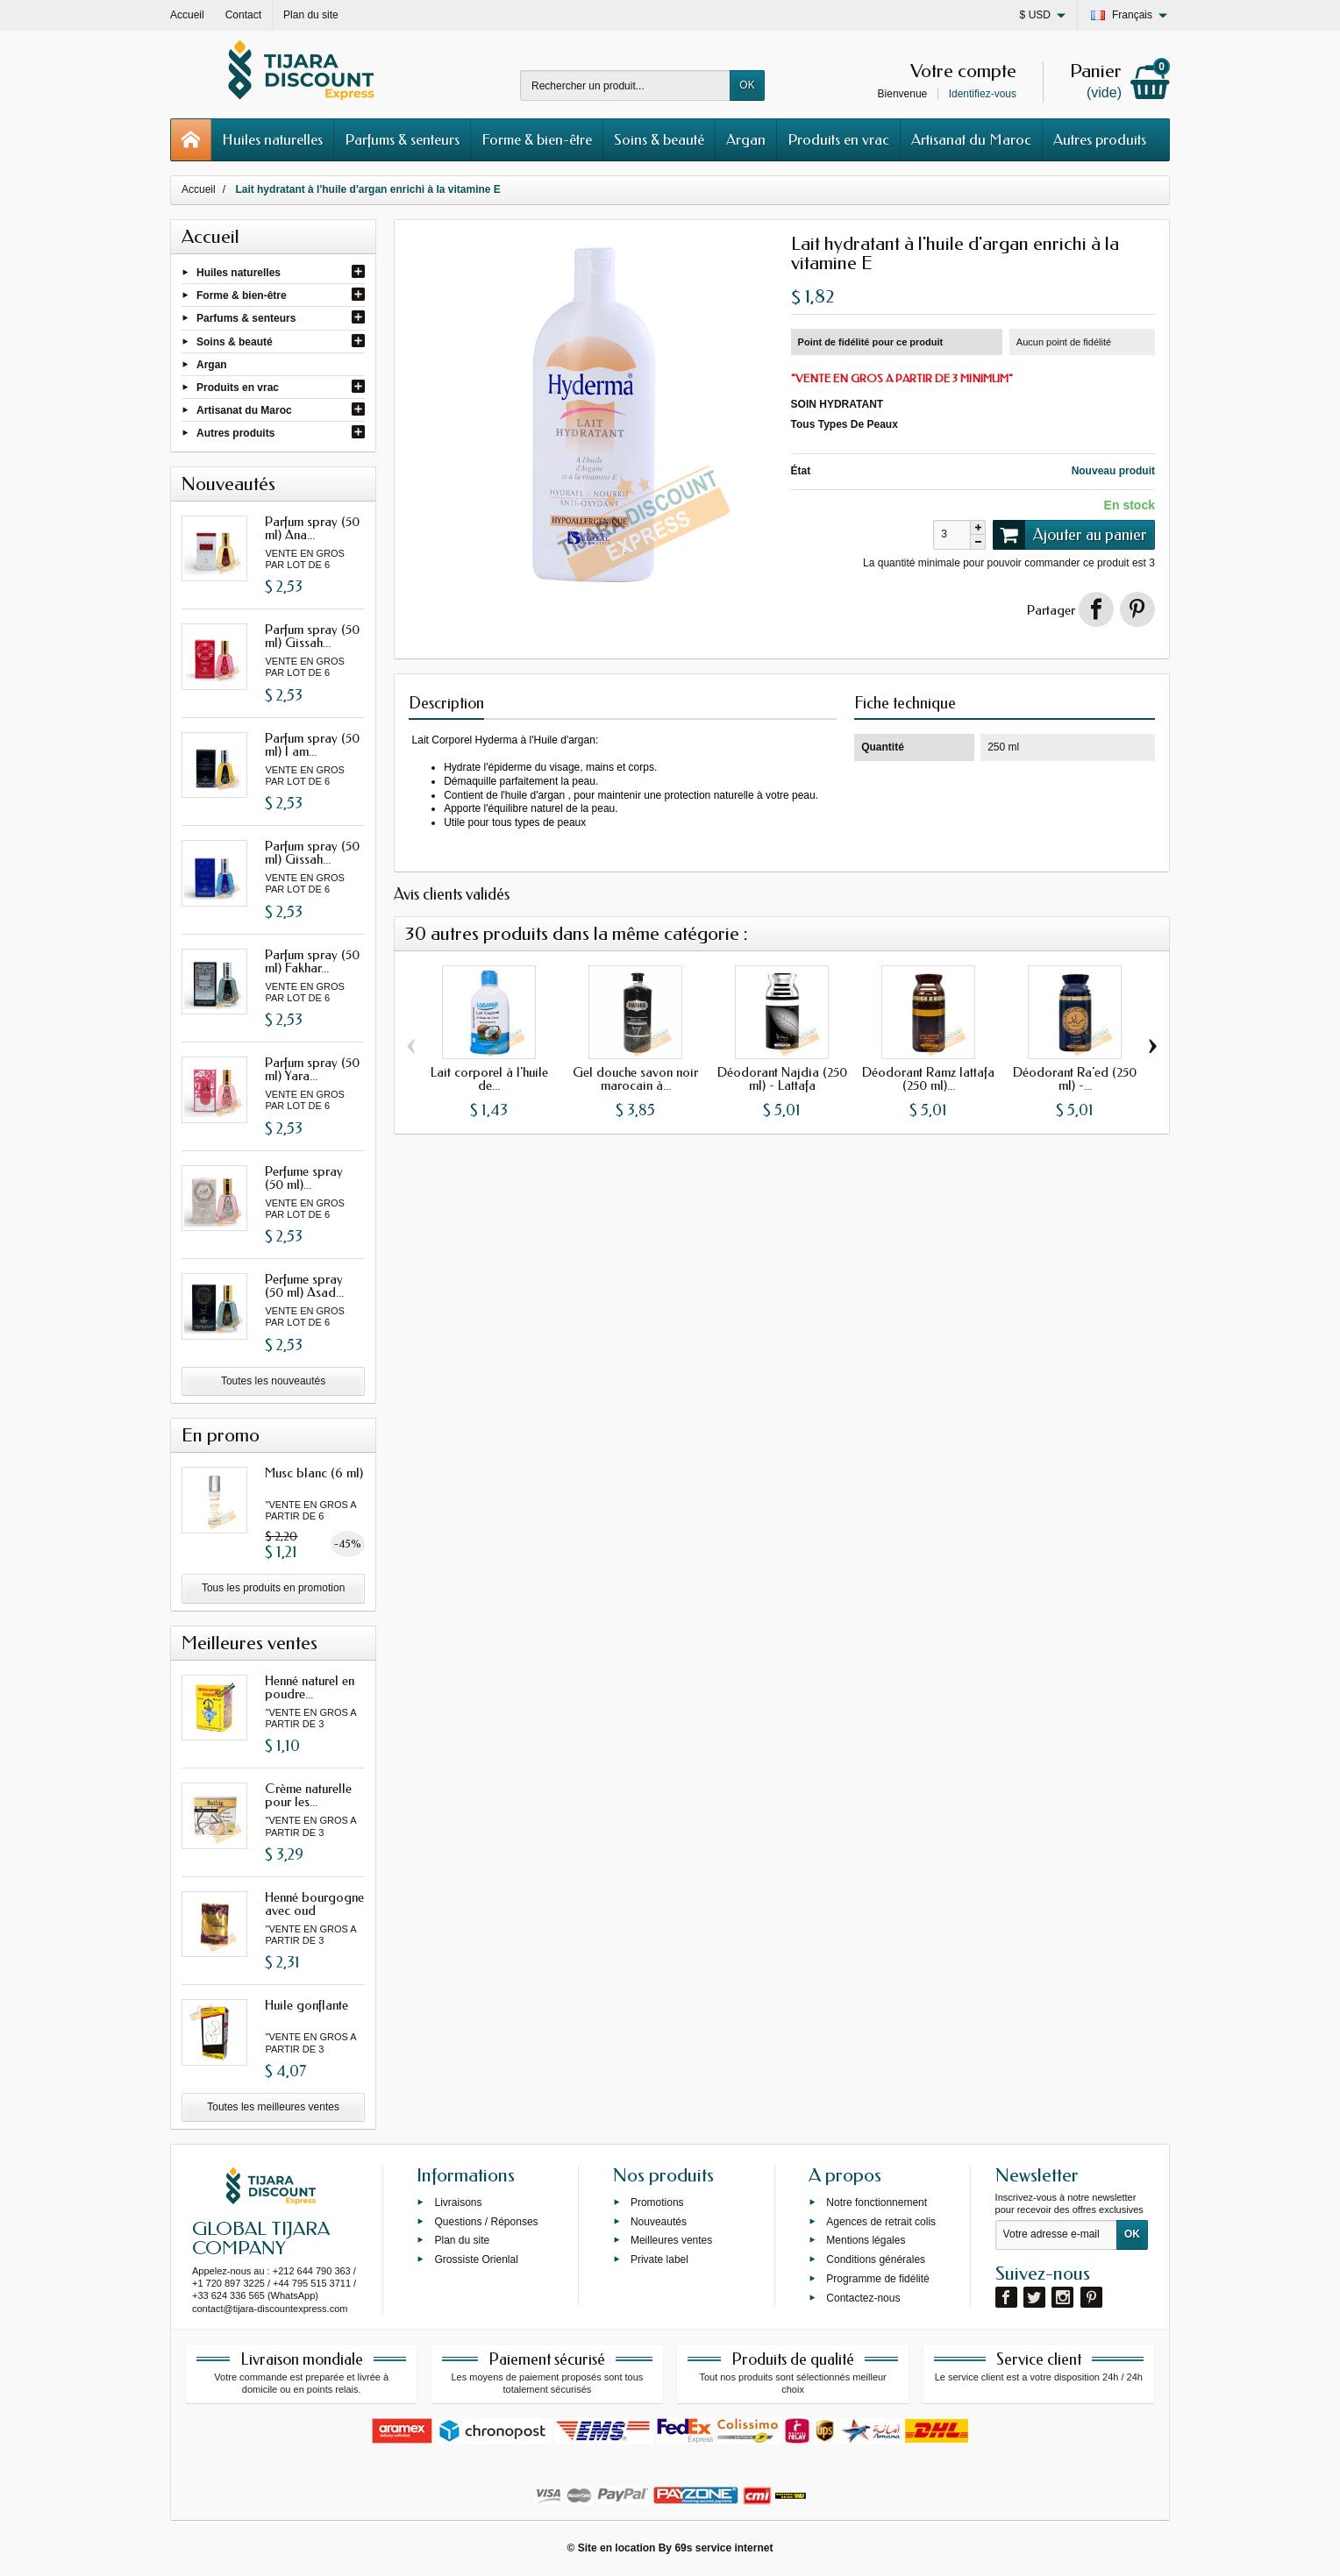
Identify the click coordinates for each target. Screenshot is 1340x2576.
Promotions (657, 2201)
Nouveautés (659, 2221)
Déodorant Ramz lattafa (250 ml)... (928, 1078)
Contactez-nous (863, 2297)
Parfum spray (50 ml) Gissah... (312, 636)
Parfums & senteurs (402, 139)
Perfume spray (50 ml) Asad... (304, 1285)
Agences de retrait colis (881, 2221)
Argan (746, 139)
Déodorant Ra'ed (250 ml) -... (1075, 1078)
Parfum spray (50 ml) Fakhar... (312, 961)
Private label (659, 2259)
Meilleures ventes (671, 2240)
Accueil (199, 189)
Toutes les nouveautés (273, 1381)
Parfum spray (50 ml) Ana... (312, 528)
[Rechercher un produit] (625, 85)
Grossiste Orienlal (475, 2259)
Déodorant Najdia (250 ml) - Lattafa (782, 1078)
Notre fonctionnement (876, 2201)
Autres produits (1099, 139)
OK (746, 85)
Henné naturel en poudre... (309, 1687)
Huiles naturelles (272, 139)
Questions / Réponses (486, 2221)
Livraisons (457, 2201)
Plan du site (461, 2240)
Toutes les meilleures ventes (273, 2107)
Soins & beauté (659, 139)
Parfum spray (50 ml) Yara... (312, 1069)
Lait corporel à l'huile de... (489, 1078)
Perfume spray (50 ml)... (304, 1177)
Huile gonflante (306, 2005)
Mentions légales (865, 2240)
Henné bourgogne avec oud (314, 1903)
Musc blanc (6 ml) (314, 1473)
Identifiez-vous (982, 94)
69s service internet (723, 2548)
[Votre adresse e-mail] (1056, 2235)
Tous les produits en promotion (273, 1588)
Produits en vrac (838, 139)
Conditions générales (875, 2259)
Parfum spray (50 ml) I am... (312, 744)
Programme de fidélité (877, 2279)
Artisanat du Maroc (971, 139)
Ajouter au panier (1070, 535)
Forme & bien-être (536, 139)
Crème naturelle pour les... (308, 1795)
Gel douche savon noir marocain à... (635, 1078)
